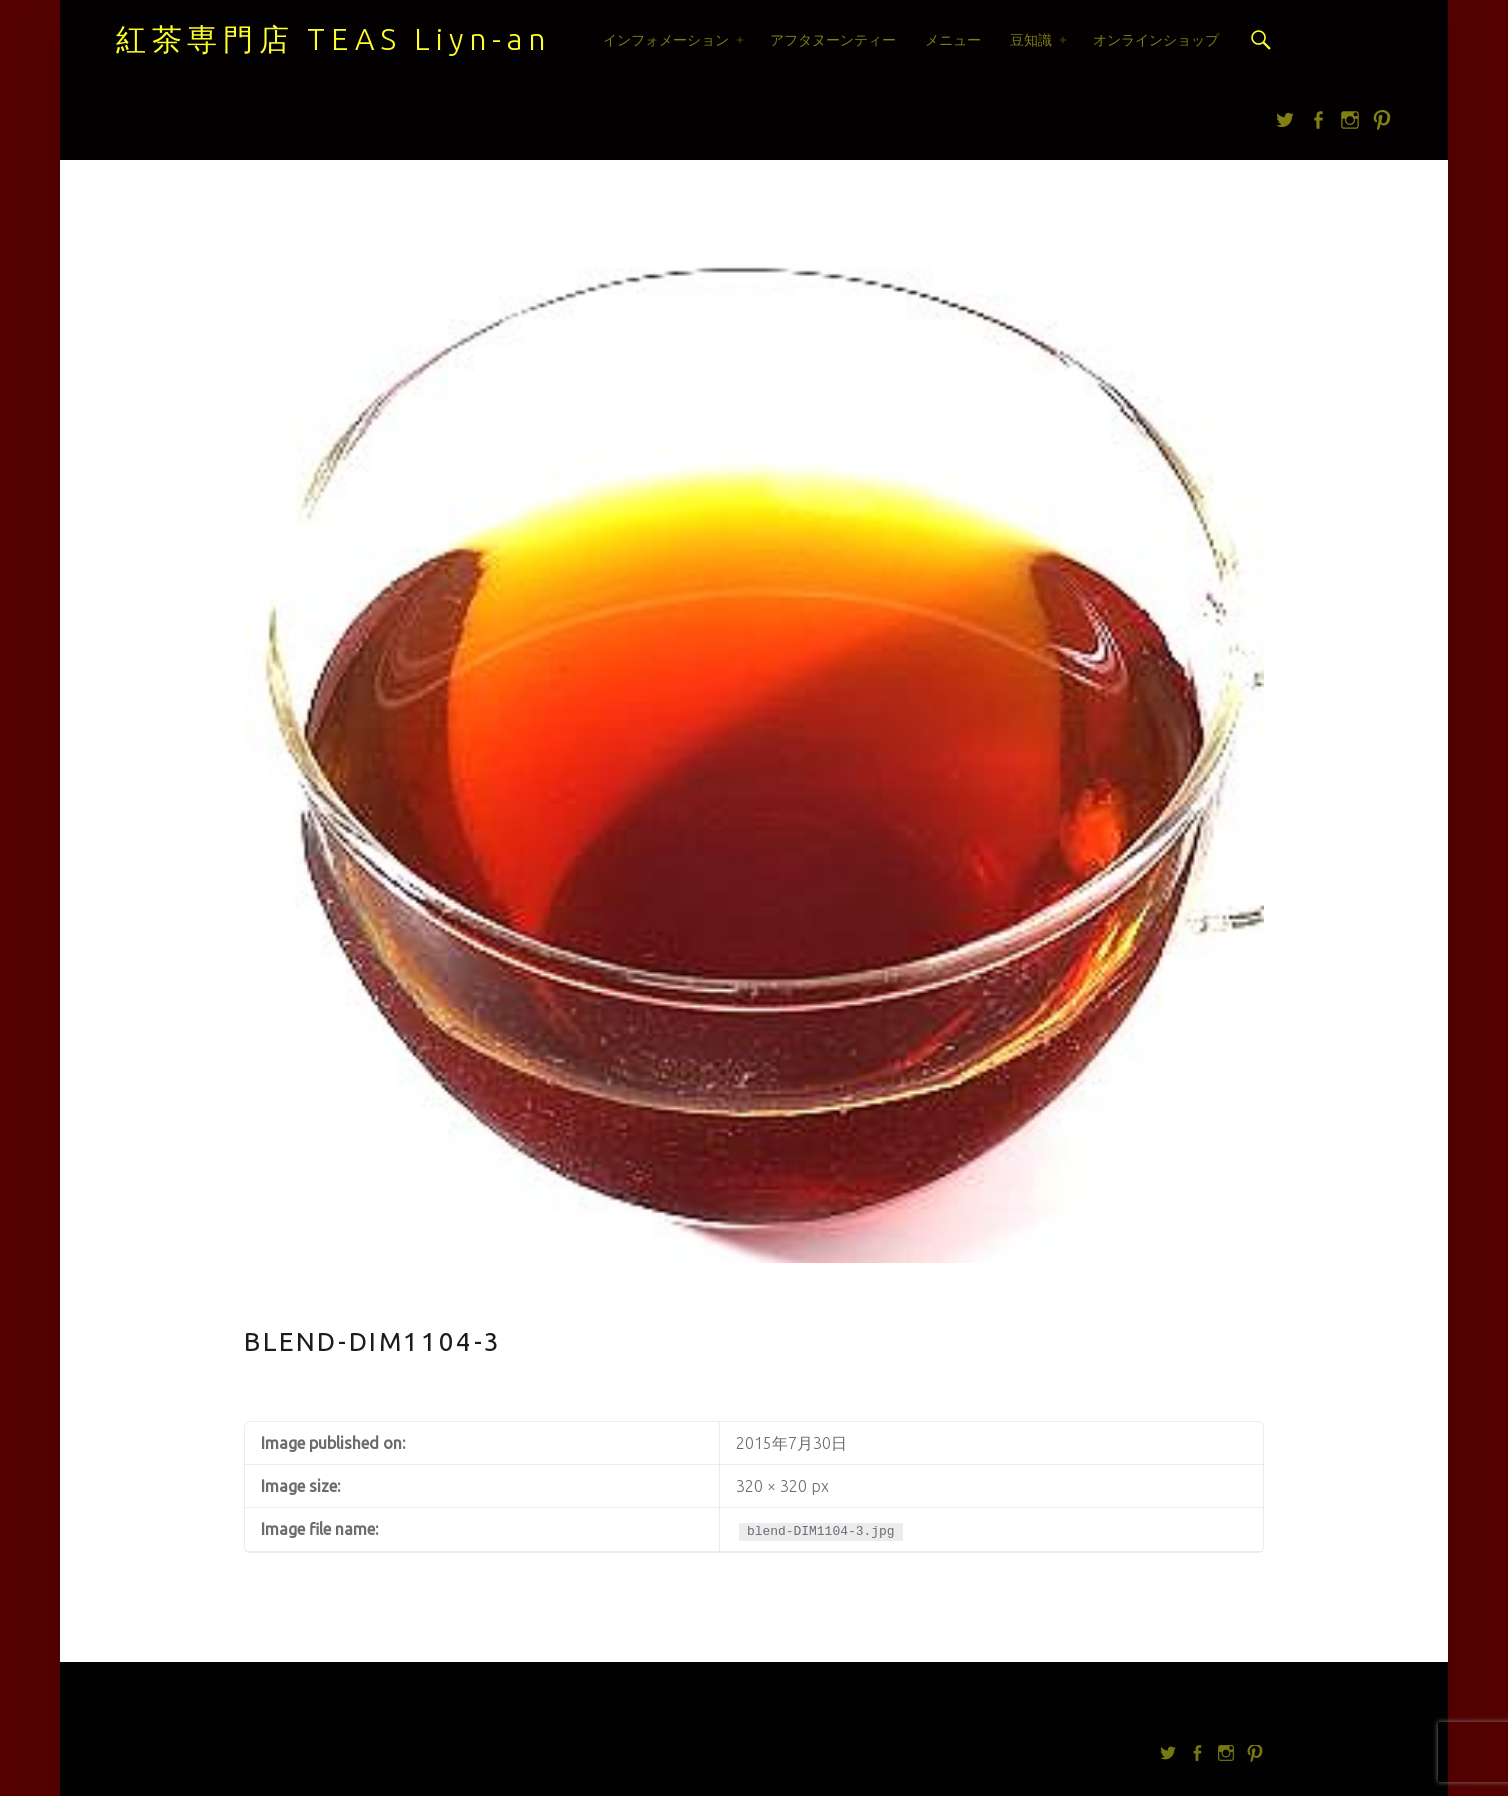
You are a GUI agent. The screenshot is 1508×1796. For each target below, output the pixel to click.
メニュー (953, 40)
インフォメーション (666, 40)
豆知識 (1031, 40)
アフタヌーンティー (833, 40)
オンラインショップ (1156, 40)
